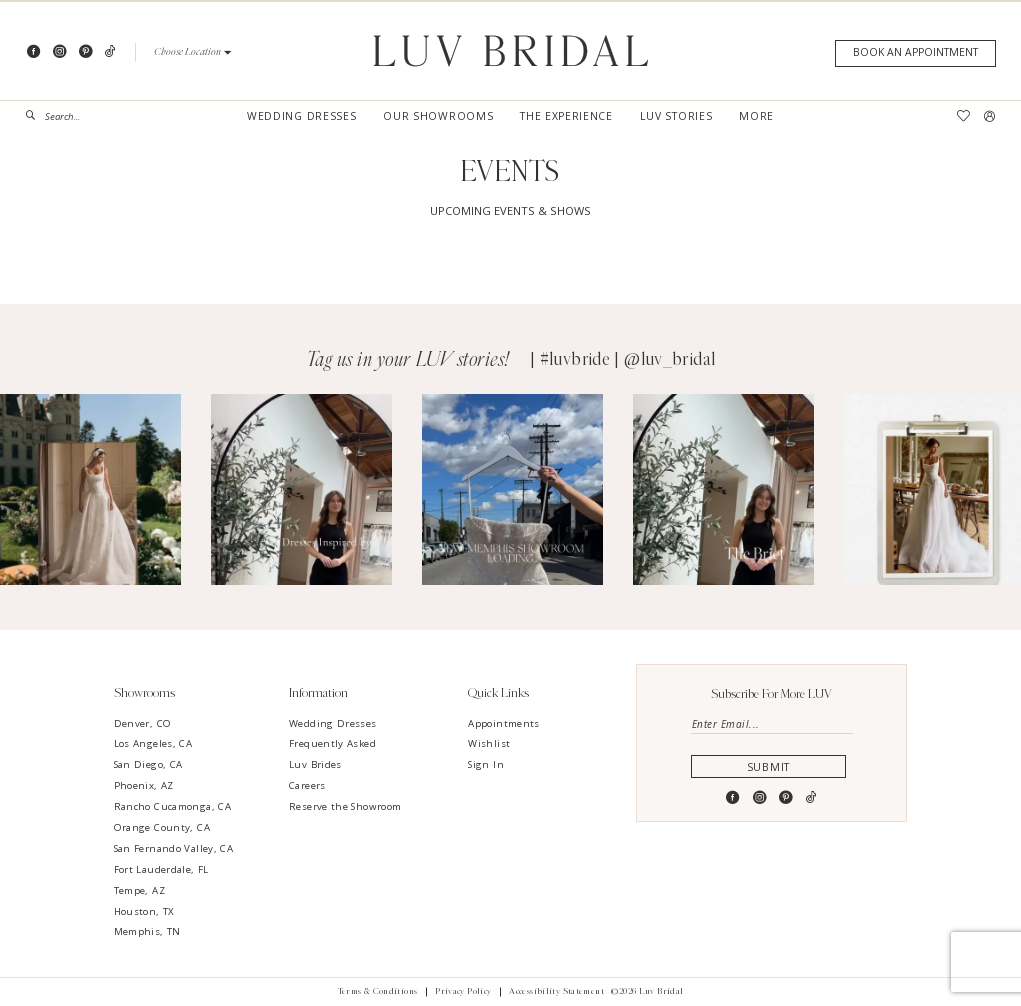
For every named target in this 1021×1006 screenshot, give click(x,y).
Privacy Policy (463, 991)
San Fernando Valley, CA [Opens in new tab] (174, 848)
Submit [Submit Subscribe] (771, 768)
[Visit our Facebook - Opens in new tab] (33, 52)
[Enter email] (772, 725)
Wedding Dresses (333, 723)
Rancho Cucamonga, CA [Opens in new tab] (172, 806)
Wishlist (489, 743)
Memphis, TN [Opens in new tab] (147, 931)
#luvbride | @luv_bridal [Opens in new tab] (628, 360)
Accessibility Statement (556, 991)
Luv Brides (315, 764)
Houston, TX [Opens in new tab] (144, 911)
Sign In (486, 764)
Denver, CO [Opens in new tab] (143, 723)
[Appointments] (915, 53)
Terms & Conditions (378, 991)
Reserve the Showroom (345, 806)
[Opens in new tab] (90, 489)
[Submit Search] (35, 116)
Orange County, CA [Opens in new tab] (162, 827)
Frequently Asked (332, 743)
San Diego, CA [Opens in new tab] (148, 764)
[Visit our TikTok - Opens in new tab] (110, 52)
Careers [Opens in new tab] (307, 785)
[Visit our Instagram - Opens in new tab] (59, 52)
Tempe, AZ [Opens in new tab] (139, 890)
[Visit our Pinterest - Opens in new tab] (85, 52)
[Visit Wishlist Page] (963, 116)
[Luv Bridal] (510, 50)
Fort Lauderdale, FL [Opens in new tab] (161, 869)
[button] (192, 52)
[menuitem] (82, 116)
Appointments (503, 723)
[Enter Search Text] (82, 116)
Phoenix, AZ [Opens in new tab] (144, 785)
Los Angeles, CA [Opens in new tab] (153, 743)
